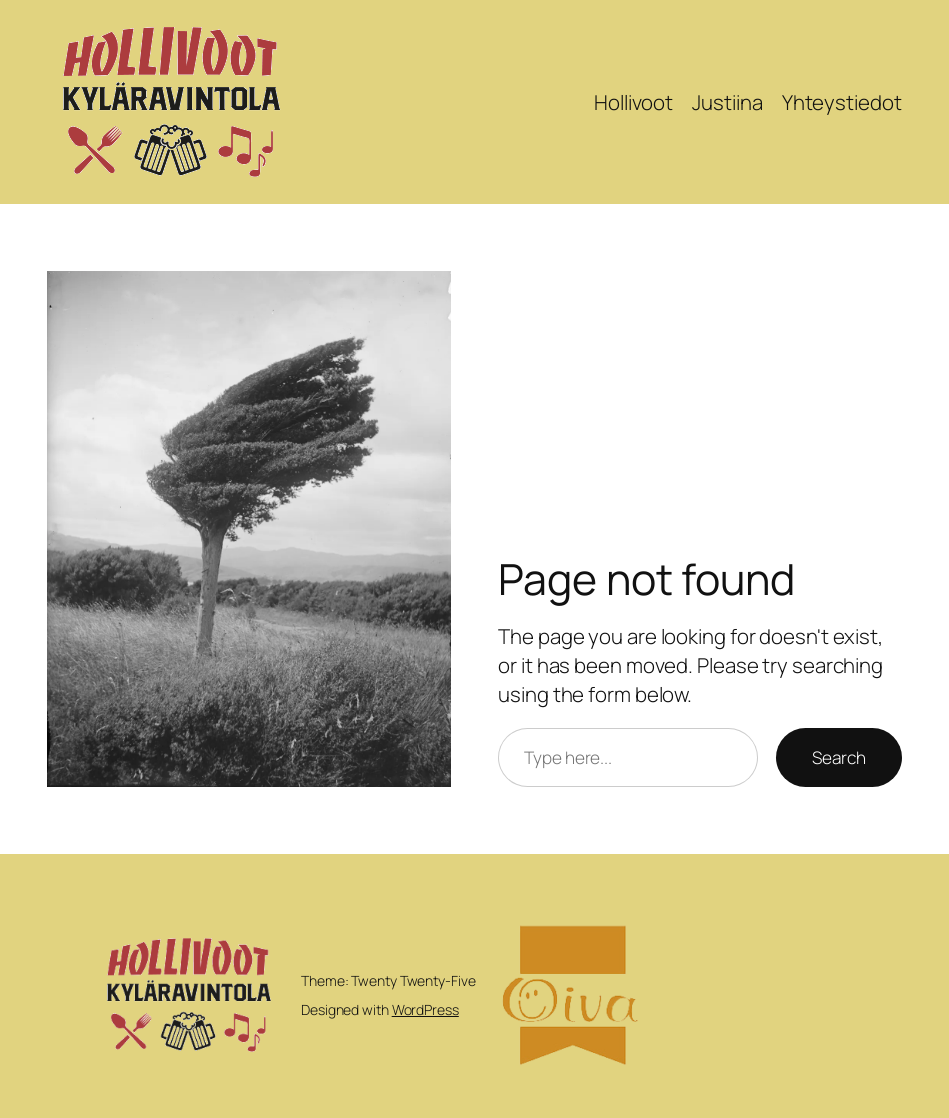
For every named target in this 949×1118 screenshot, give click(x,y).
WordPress (425, 1009)
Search (838, 757)
